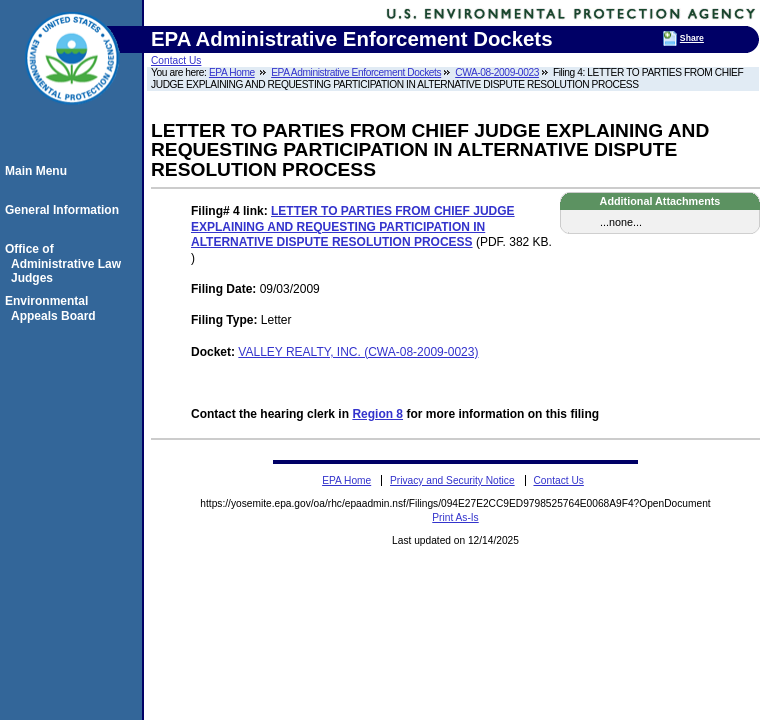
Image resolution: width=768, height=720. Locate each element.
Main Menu (39, 171)
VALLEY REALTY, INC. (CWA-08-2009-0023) (358, 352)
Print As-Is (455, 517)
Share (692, 38)
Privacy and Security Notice (452, 480)
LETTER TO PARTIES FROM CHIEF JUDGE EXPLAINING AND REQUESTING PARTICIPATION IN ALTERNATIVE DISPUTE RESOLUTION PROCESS (353, 226)
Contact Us (176, 60)
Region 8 (377, 414)
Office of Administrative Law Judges (66, 263)
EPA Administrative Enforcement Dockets (356, 72)
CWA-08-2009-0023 (497, 72)
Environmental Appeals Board (53, 308)
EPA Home (232, 72)
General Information (65, 210)
